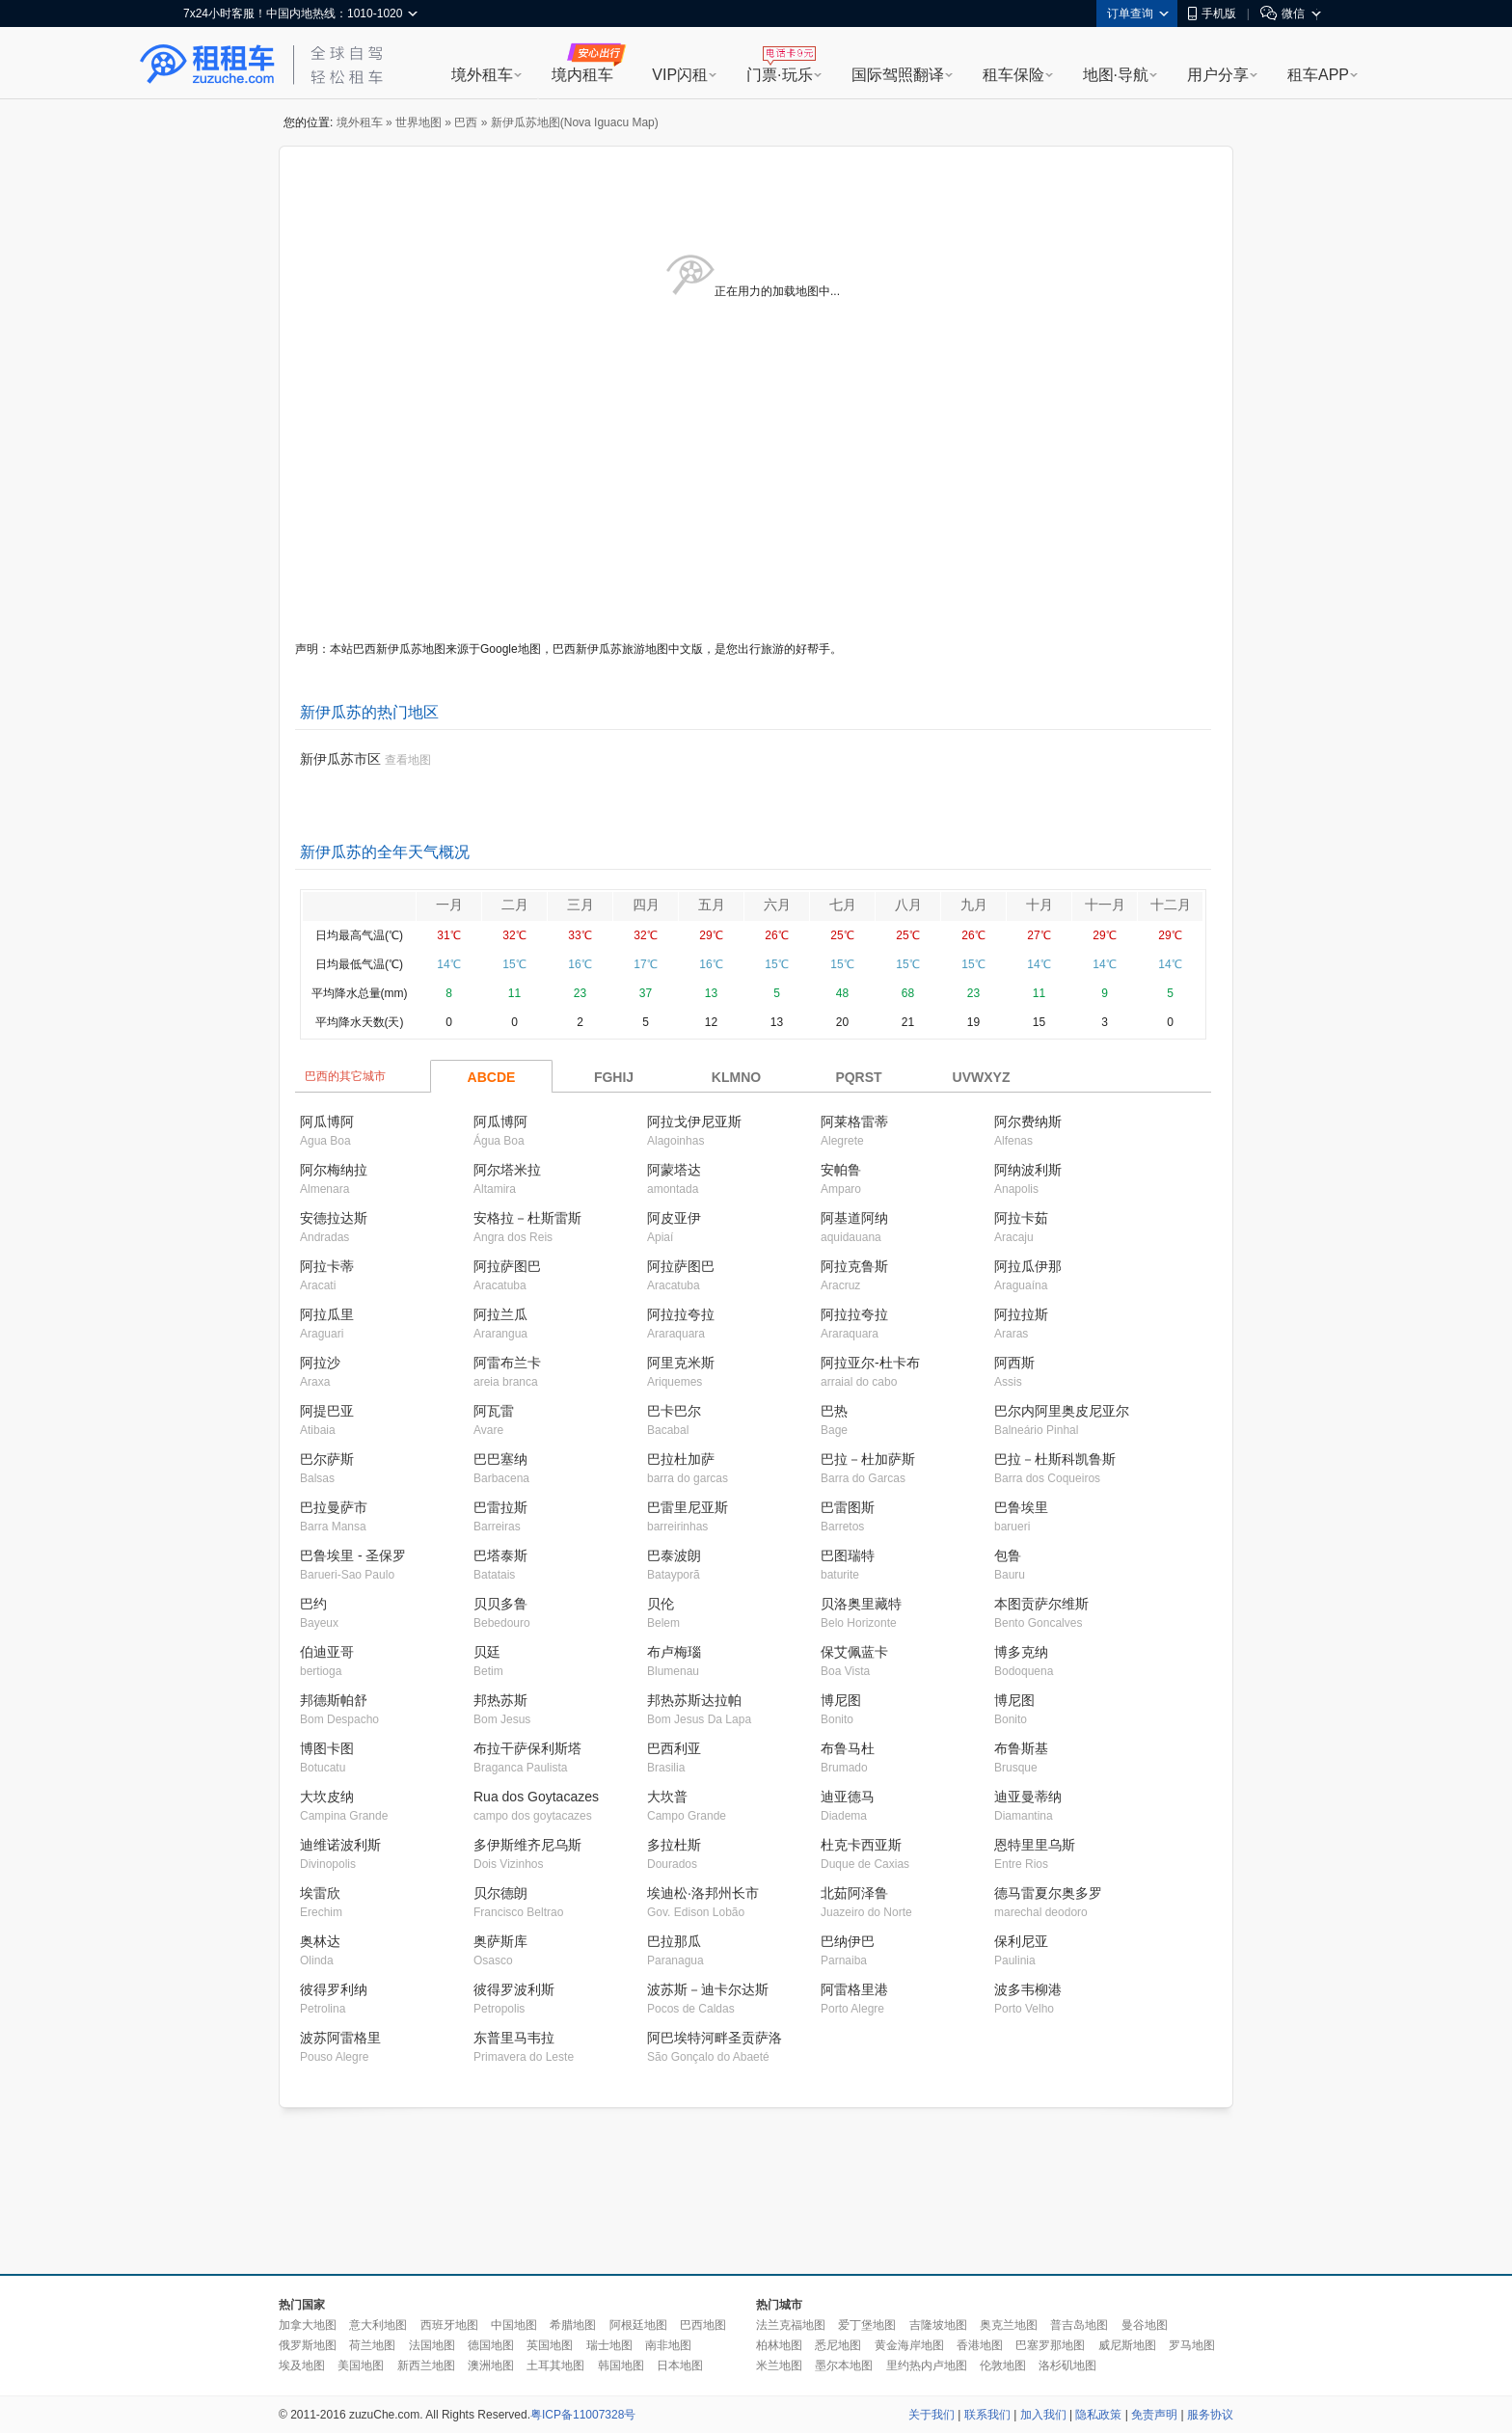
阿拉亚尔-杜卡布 (870, 1362)
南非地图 (668, 2345)
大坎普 (667, 1796)
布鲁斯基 (1021, 1748)
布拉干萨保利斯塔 (527, 1748)
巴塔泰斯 (500, 1555)
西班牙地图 (449, 2325)
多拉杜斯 (674, 1844)
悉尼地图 (838, 2345)
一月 (449, 904)
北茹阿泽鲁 (854, 1893)
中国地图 (514, 2325)
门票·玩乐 (779, 75)
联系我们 (987, 2414)
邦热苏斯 (500, 1700)
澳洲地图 (491, 2365)
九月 (973, 904)
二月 (514, 904)
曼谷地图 (1144, 2325)
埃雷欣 (320, 1893)
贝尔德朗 (500, 1893)
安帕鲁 (841, 1169)
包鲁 (1007, 1555)
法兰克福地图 (790, 2325)
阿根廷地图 (638, 2325)
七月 (842, 904)
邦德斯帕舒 (333, 1700)
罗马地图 (1192, 2345)
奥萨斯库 (500, 1941)
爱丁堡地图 (867, 2325)
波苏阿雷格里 (340, 2037)
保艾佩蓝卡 (854, 1652)
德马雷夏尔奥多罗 (1048, 1893)
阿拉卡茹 (1021, 1218)
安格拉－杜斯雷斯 (527, 1218)
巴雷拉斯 (500, 1507)
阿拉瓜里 (327, 1314)
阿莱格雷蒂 (854, 1121)
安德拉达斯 (333, 1218)
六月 (777, 904)
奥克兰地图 (1009, 2325)
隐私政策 (1098, 2414)
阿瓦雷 (493, 1411)
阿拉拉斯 (1021, 1314)
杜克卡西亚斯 (861, 1844)
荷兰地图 (372, 2345)
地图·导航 (1115, 75)
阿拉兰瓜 (500, 1314)
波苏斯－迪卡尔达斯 (708, 1989)
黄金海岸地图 (909, 2345)
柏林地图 (779, 2345)
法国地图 (432, 2345)
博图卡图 (327, 1748)
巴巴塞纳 (500, 1459)
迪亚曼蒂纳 (1028, 1796)
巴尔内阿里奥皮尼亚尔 (1061, 1411)
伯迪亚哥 (327, 1652)
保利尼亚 (1021, 1941)
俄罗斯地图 (308, 2345)
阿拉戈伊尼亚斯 (694, 1121)
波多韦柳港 (1028, 1989)
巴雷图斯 (848, 1507)
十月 (1039, 904)
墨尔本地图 (844, 2365)
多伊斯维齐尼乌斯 (527, 1844)
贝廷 (486, 1652)
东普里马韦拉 (513, 2037)
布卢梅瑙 (674, 1652)
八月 (908, 904)
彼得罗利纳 (333, 1989)
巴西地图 (703, 2325)
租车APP (1318, 75)
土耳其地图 (555, 2365)
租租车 (207, 64)
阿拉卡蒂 (327, 1266)
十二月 (1170, 904)
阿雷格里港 (854, 1989)
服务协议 (1210, 2414)
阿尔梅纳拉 (333, 1169)
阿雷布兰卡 (507, 1362)
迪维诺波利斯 (340, 1844)
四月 (646, 904)
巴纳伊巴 (848, 1941)
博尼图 (841, 1700)
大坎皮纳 (327, 1796)
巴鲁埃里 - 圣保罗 (353, 1555)
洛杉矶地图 (1067, 2365)
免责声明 (1154, 2414)
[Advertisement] (756, 2192)
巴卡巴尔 (674, 1411)
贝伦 (660, 1603)
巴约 (313, 1603)
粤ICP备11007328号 (582, 2414)
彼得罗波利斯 (513, 1989)
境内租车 (582, 75)
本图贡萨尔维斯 (1041, 1603)
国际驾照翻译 (897, 75)
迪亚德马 (848, 1796)
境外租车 (482, 75)
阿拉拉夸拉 (681, 1314)
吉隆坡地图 (938, 2325)
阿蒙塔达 (674, 1169)
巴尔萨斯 (327, 1459)
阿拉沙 (320, 1362)
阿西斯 (1014, 1362)
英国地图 (549, 2345)
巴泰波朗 (674, 1555)
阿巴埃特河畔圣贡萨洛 (714, 2037)
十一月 (1105, 904)
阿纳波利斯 (1028, 1169)
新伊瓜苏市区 (340, 759)
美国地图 (361, 2365)
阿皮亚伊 (674, 1218)
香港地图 (980, 2345)
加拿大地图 (308, 2325)
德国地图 (491, 2345)
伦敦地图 (1003, 2365)
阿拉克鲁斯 (854, 1266)
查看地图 (408, 760)
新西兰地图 (426, 2365)
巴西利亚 (674, 1748)
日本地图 (680, 2365)
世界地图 (418, 122)
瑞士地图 (609, 2345)
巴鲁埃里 (1021, 1507)
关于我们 (931, 2414)
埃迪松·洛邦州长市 (703, 1893)
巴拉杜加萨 (681, 1459)
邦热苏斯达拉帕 (694, 1700)
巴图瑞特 (848, 1555)
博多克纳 (1021, 1652)
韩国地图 (621, 2365)
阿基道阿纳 (854, 1218)
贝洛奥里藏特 (861, 1603)
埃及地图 (302, 2365)
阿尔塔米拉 (507, 1169)
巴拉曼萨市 (333, 1507)
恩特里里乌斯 (1034, 1844)
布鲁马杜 (848, 1748)
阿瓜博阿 (327, 1121)
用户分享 (1218, 75)
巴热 (834, 1411)
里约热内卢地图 (926, 2365)
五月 (711, 904)
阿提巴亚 (327, 1411)
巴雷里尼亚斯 (687, 1507)
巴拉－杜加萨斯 (868, 1459)
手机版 (1212, 13)
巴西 (465, 122)
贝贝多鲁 (500, 1603)
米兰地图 (779, 2365)
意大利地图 (378, 2325)
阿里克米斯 (681, 1362)
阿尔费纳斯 (1028, 1121)
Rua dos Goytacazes (536, 1796)
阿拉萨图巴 (507, 1266)
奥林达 (320, 1941)
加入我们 (1043, 2414)
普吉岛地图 (1079, 2325)
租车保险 (1013, 75)
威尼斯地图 (1127, 2345)
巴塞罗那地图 (1050, 2345)
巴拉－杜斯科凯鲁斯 (1055, 1459)
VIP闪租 (680, 75)
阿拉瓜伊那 (1028, 1266)
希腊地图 (573, 2325)
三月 (580, 904)
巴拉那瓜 (674, 1941)
